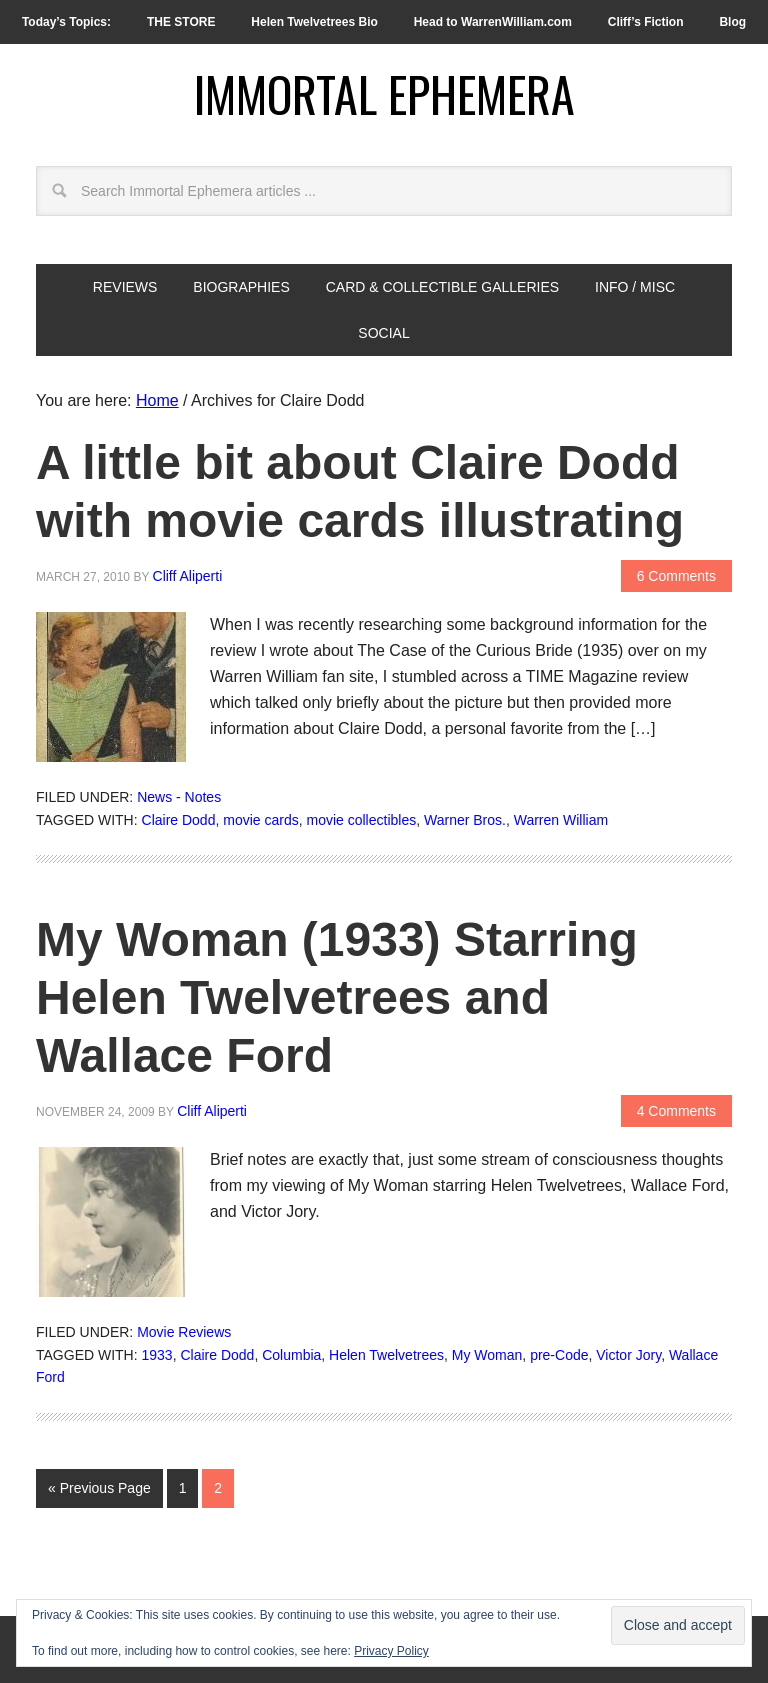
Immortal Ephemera (384, 93)
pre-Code (559, 1355)
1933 (157, 1355)
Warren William (561, 820)
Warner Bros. (465, 820)
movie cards (260, 820)
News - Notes (179, 797)
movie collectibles (361, 820)
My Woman (487, 1355)
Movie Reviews (184, 1332)
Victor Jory (628, 1355)
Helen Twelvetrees (386, 1355)
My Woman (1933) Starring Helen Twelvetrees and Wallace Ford (337, 997)
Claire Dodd (179, 820)
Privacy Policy (391, 1651)
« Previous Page (99, 1488)
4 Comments (676, 1111)
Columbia (291, 1355)
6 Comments (676, 576)
